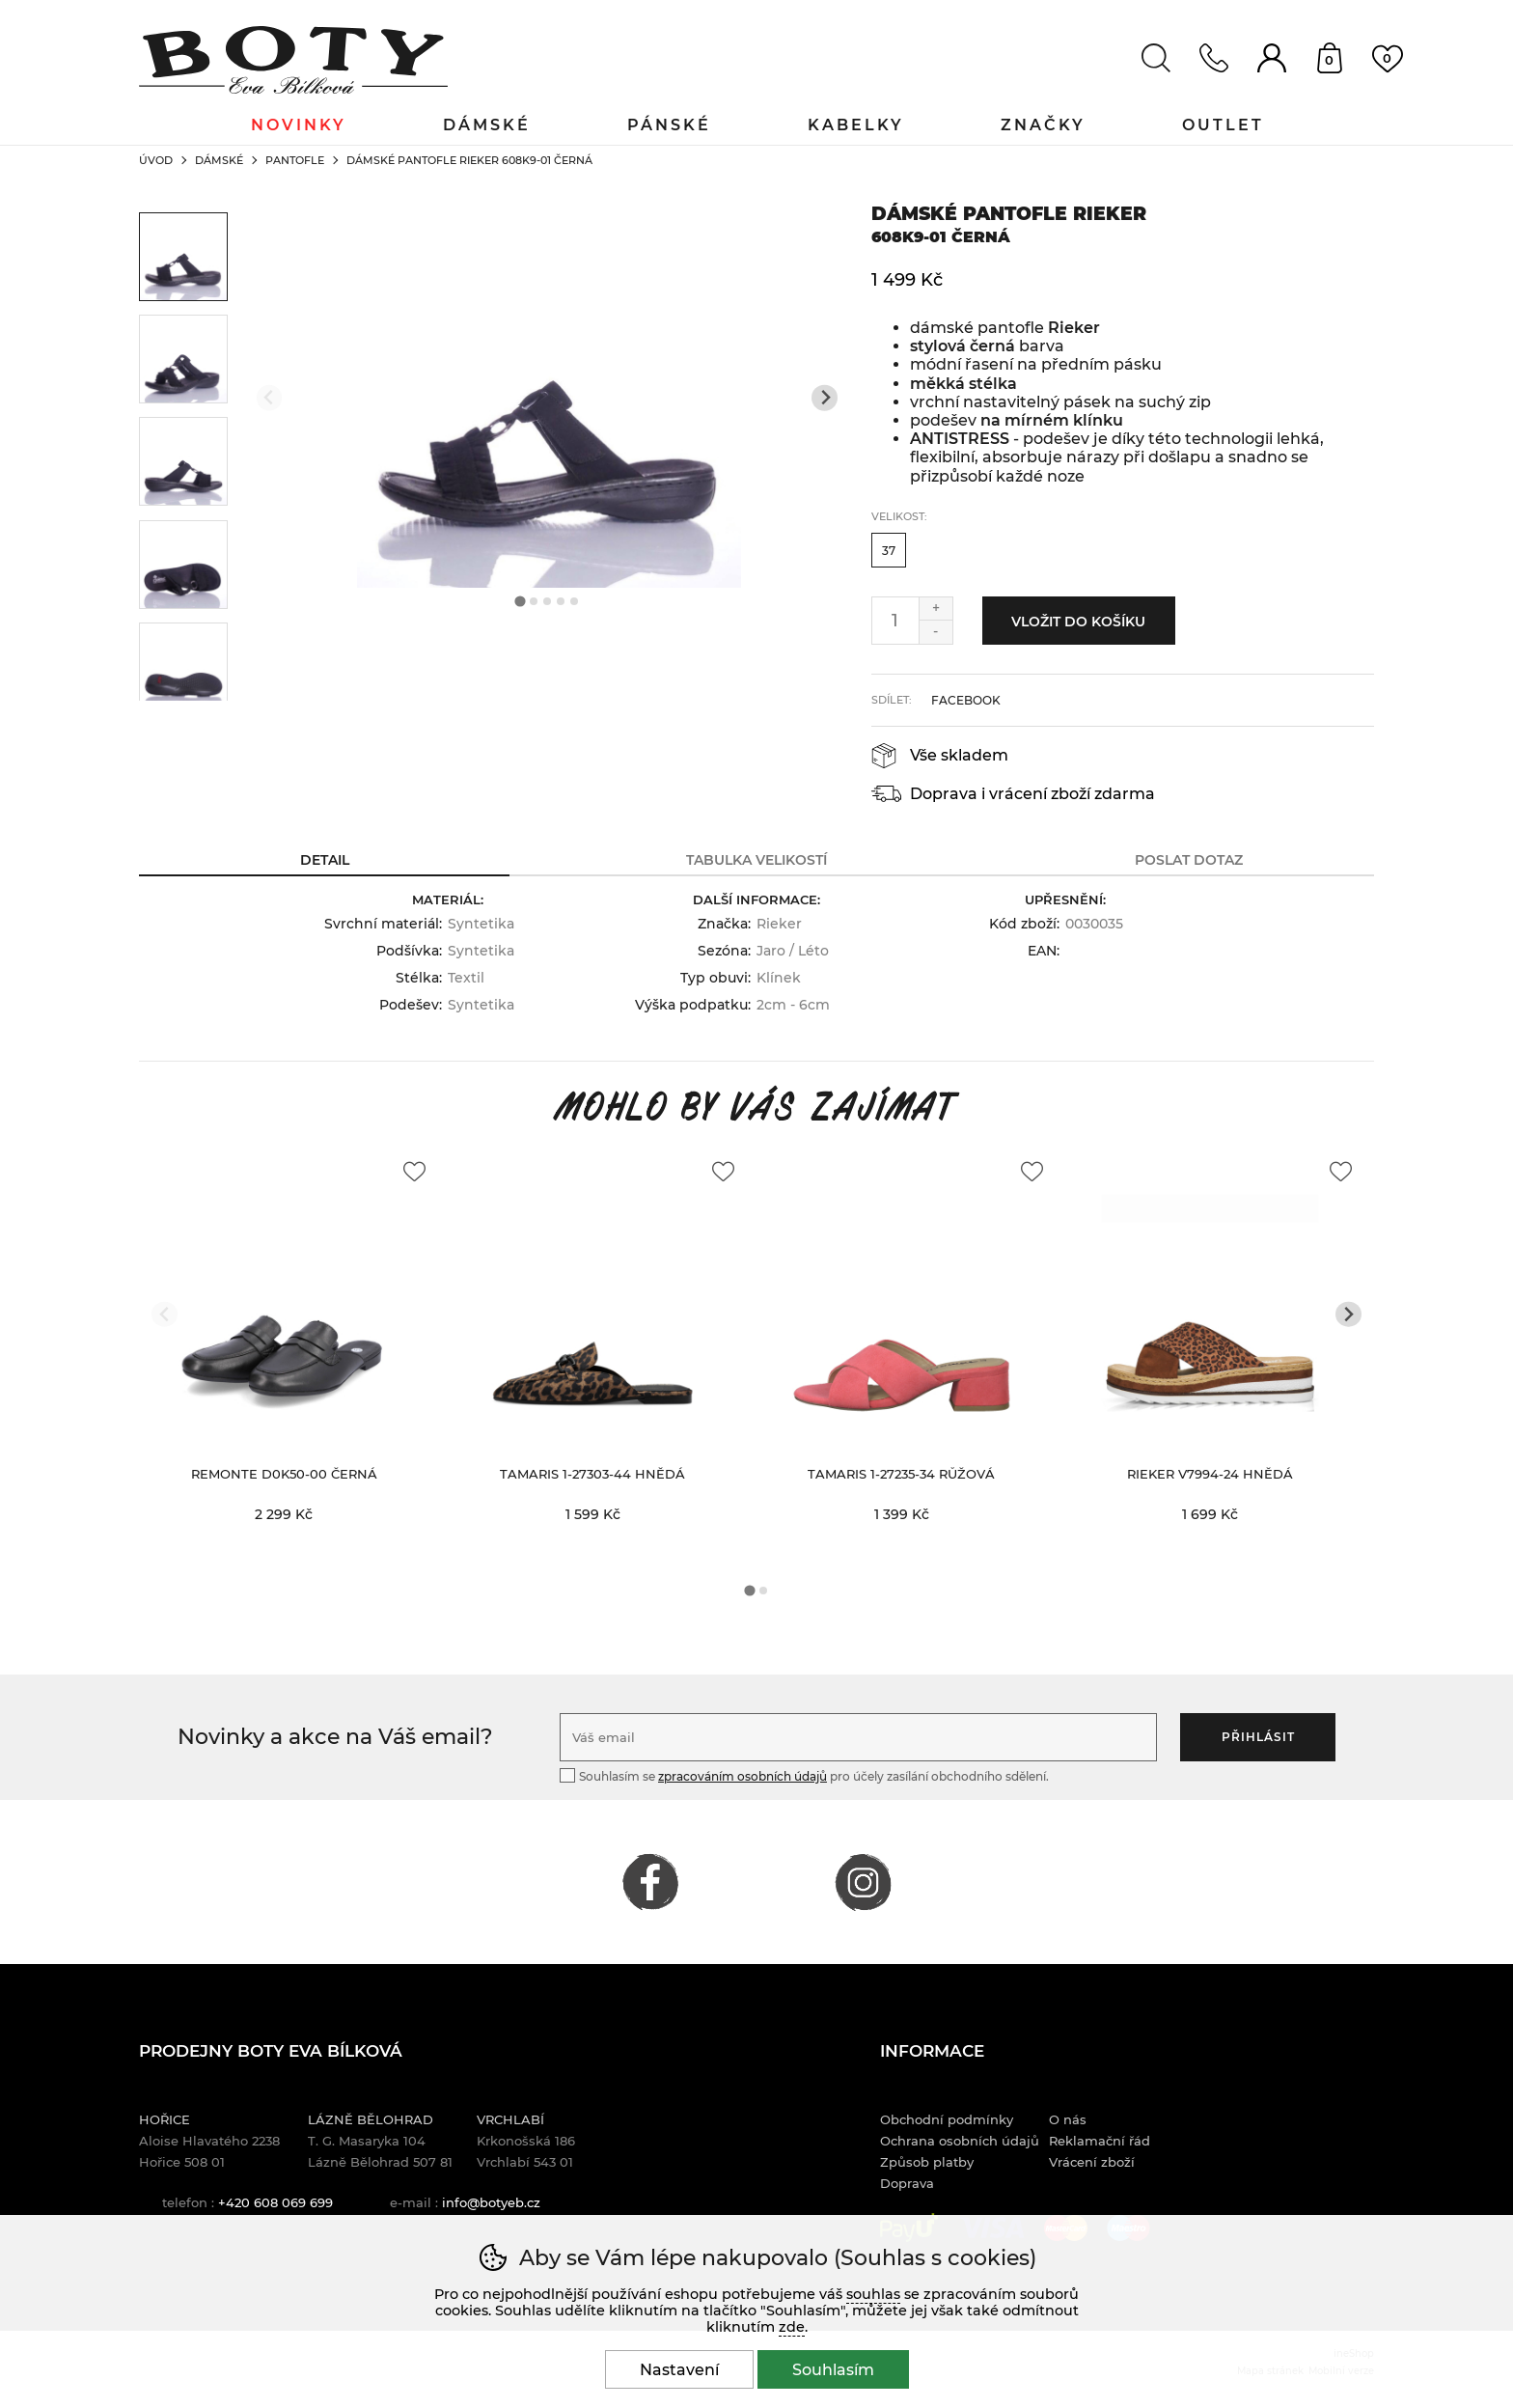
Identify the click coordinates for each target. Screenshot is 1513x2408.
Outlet (1223, 125)
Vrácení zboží (1092, 2162)
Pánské (669, 125)
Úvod (156, 160)
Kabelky (856, 125)
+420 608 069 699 (275, 2202)
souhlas (873, 2294)
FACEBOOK (650, 1882)
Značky (1043, 125)
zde (792, 2327)
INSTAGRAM (862, 1882)
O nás (1068, 2119)
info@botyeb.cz (491, 2202)
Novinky (298, 125)
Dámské (219, 160)
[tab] (519, 601)
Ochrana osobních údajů (959, 2140)
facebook (966, 700)
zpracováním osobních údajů (742, 1776)
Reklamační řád (1099, 2140)
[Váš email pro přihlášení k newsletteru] (858, 1737)
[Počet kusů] (895, 620)
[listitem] (183, 256)
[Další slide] (825, 398)
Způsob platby (927, 2162)
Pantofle (294, 160)
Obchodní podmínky (946, 2119)
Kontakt (1214, 58)
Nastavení (679, 2370)
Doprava (907, 2183)
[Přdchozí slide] (270, 398)
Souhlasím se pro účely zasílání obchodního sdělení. (804, 1775)
